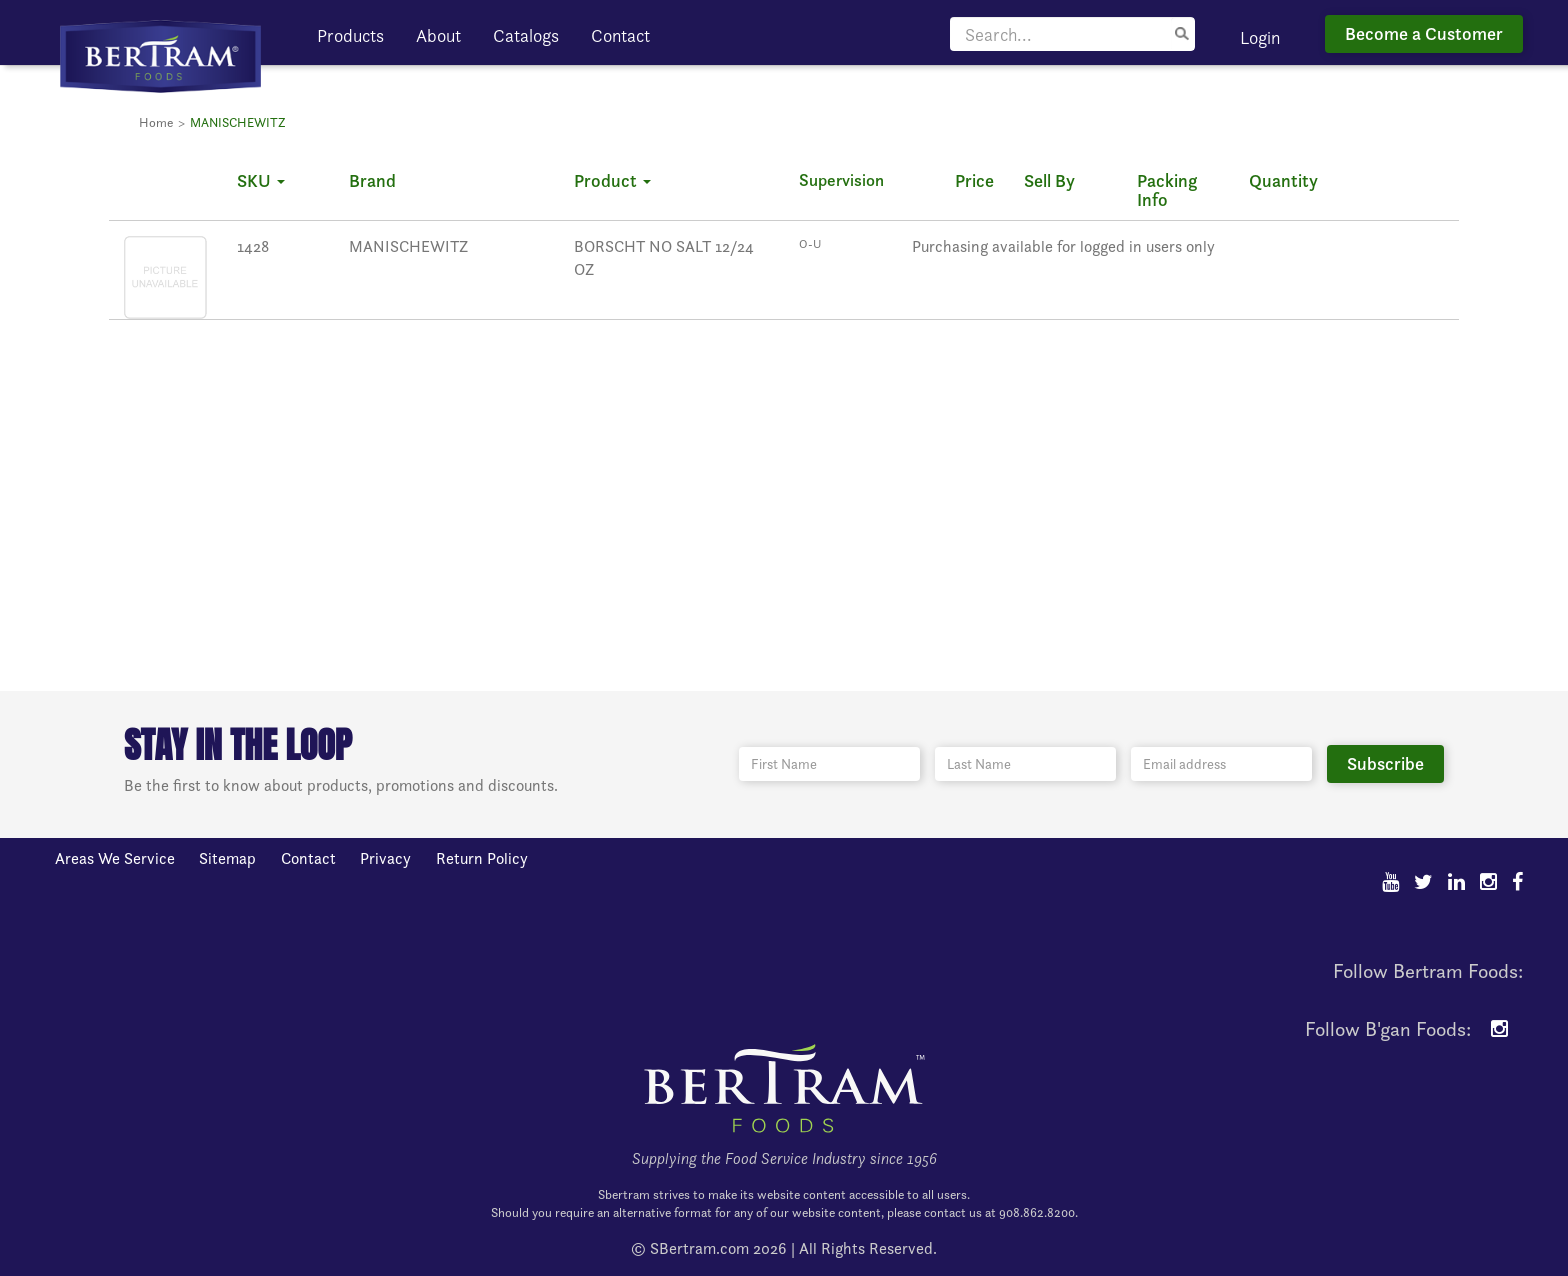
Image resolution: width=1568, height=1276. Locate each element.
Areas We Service (115, 858)
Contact (620, 35)
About (438, 35)
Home (156, 122)
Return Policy (482, 858)
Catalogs (526, 35)
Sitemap (227, 858)
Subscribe (1385, 763)
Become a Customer (1424, 33)
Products (350, 35)
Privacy (385, 858)
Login (1260, 37)
